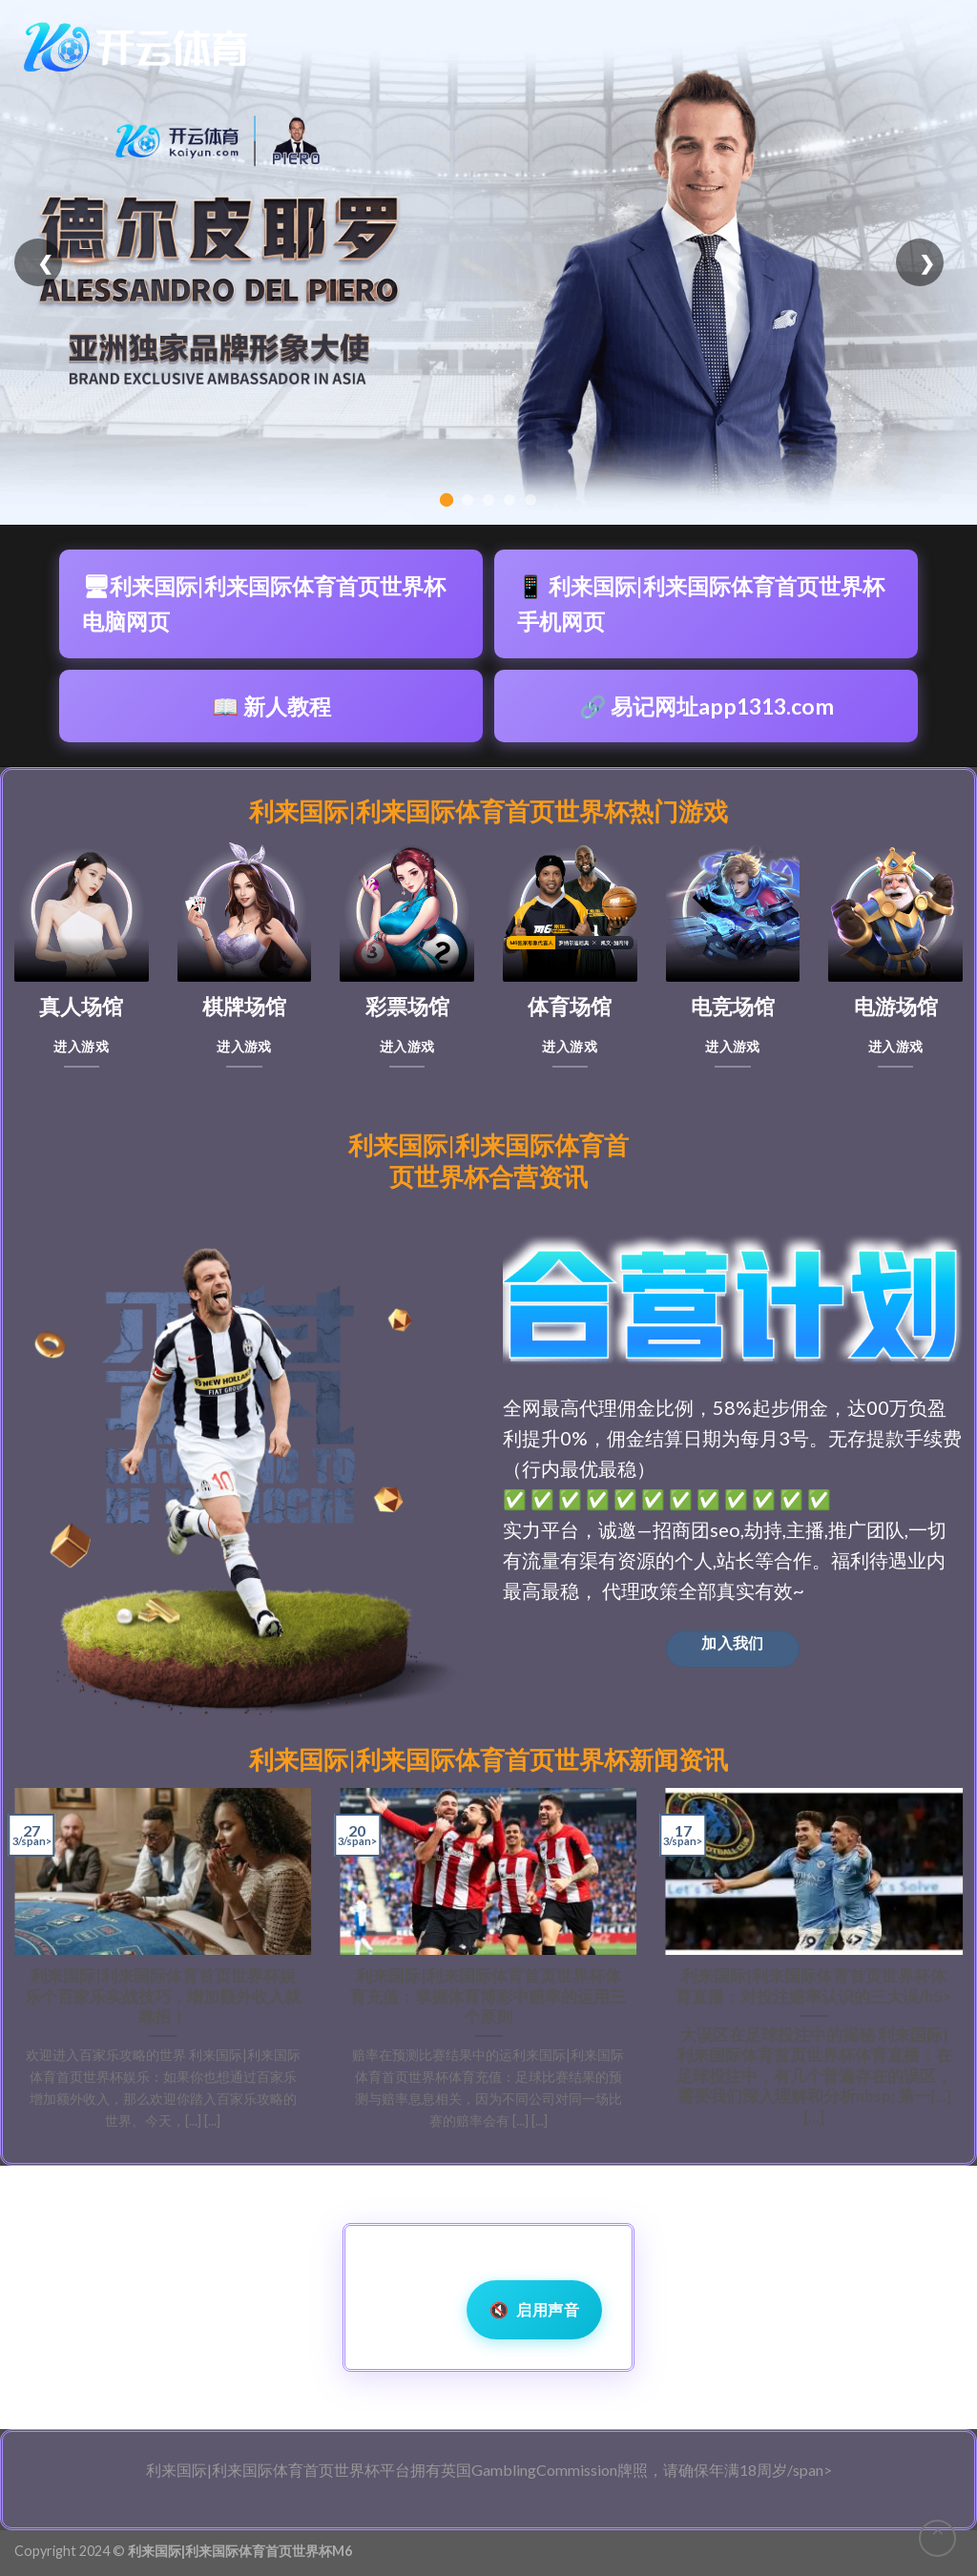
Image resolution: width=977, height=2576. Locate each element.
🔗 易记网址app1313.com (706, 706)
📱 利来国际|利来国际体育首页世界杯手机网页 (700, 603)
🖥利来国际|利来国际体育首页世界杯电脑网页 (264, 603)
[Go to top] (937, 2538)
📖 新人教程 (271, 706)
